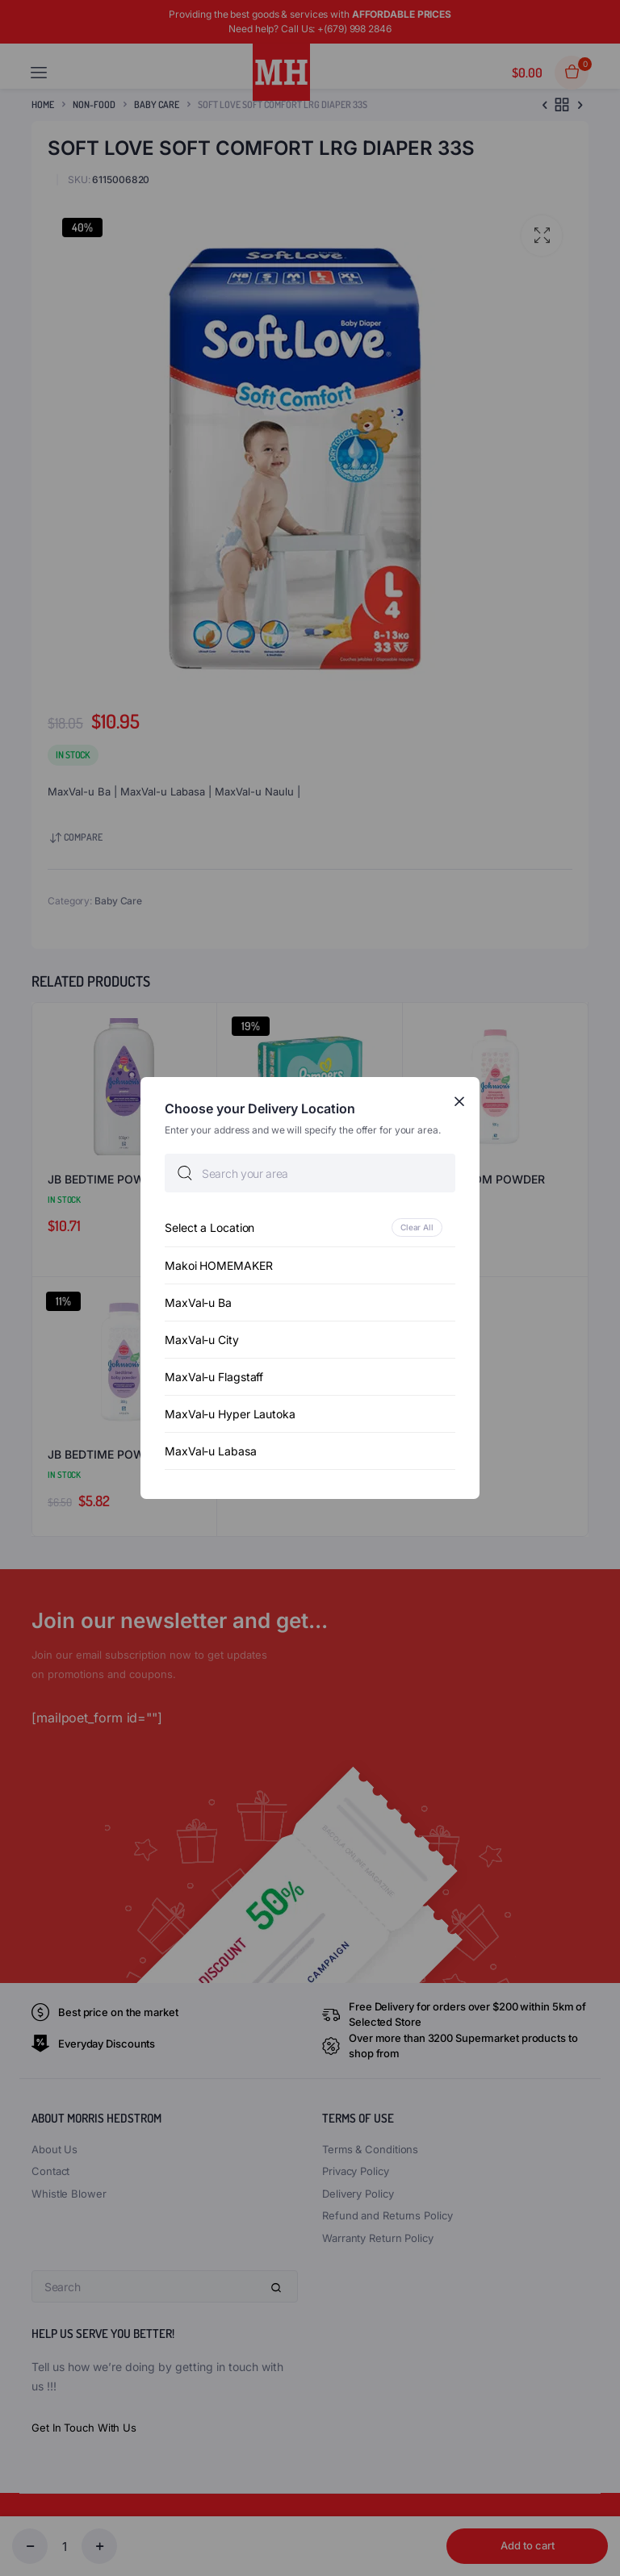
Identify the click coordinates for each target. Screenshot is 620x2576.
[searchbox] (310, 1173)
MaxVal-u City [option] (202, 1339)
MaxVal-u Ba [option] (198, 1302)
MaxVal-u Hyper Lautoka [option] (230, 1414)
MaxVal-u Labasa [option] (211, 1451)
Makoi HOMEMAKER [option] (219, 1265)
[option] (310, 1227)
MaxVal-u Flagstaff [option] (214, 1377)
